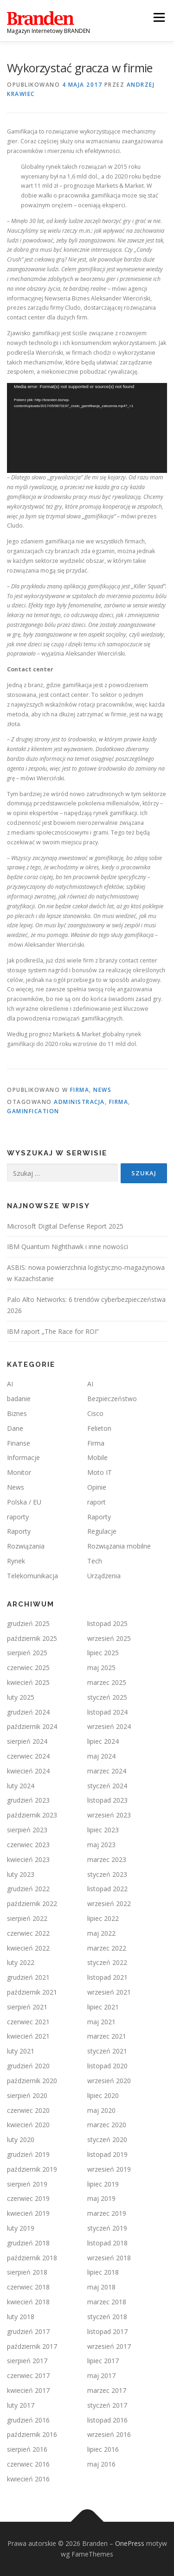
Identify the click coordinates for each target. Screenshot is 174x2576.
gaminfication (33, 1111)
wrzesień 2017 (109, 2346)
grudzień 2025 (28, 1623)
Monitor (19, 1472)
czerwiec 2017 (28, 2375)
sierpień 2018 (27, 2272)
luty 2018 (20, 2316)
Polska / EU (24, 1502)
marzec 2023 (106, 1859)
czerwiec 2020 (28, 2110)
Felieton (99, 1428)
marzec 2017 (106, 2390)
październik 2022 (32, 1903)
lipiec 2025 (103, 1652)
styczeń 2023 (107, 1874)
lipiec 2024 (103, 1741)
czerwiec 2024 (28, 1756)
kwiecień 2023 (28, 1859)
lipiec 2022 (103, 1918)
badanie (19, 1398)
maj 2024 (101, 1756)
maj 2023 (101, 1844)
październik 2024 (32, 1726)
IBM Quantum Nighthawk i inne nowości (67, 1246)
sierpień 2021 (27, 2006)
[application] (87, 428)
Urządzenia (104, 1575)
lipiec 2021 (103, 2006)
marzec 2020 (106, 2124)
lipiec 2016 (103, 2449)
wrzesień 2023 (109, 1815)
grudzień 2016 (28, 2420)
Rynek (16, 1560)
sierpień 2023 (27, 1829)
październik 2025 (32, 1638)
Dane (15, 1428)
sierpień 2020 (27, 2095)
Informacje (23, 1457)
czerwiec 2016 (28, 2464)
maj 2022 (101, 1933)
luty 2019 (20, 2228)
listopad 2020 (107, 2065)
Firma (80, 1090)
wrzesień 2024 (109, 1726)
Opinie (96, 1487)
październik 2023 (32, 1815)
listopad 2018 (107, 2242)
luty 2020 (20, 2139)
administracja (79, 1102)
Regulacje (101, 1531)
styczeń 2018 (107, 2316)
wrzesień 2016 (109, 2434)
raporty (18, 1516)
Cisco (95, 1413)
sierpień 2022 (27, 1918)
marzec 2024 (106, 1770)
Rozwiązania (26, 1546)
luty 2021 (20, 2051)
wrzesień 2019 (109, 2169)
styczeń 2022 (107, 1962)
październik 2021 (32, 1992)
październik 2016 (32, 2434)
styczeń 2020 (107, 2139)
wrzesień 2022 (109, 1903)
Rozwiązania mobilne (119, 1546)
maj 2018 (101, 2287)
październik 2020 (32, 2080)
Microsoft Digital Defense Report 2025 (65, 1226)
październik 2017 (32, 2346)
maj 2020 (101, 2110)
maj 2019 (101, 2198)
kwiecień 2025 (28, 1682)
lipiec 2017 (103, 2360)
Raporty (99, 1516)
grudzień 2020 (28, 2065)
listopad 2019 (107, 2154)
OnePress (129, 2543)
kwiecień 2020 (28, 2124)
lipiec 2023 (103, 1829)
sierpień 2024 (27, 1741)
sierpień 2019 (27, 2184)
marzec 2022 (106, 1948)
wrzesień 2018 (109, 2257)
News (102, 1090)
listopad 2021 (107, 1977)
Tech (94, 1560)
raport (96, 1502)
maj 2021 (101, 2021)
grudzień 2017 (28, 2331)
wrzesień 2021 (109, 1992)
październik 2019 (32, 2169)
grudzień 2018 (28, 2242)
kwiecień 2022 (28, 1948)
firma (119, 1102)
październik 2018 (32, 2257)
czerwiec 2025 (28, 1667)
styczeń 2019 (107, 2228)
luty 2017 (20, 2405)
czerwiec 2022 (28, 1933)
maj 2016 (101, 2464)
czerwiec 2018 (28, 2287)
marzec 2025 (106, 1682)
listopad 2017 (107, 2331)
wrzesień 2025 (109, 1638)
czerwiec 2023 (28, 1844)
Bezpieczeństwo (112, 1398)
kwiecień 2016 (28, 2478)
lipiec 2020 (103, 2095)
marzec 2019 (106, 2213)
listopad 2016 (107, 2420)
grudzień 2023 (28, 1800)
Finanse (18, 1443)
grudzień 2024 (28, 1712)
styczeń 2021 (107, 2051)
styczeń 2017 (107, 2405)
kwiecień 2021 (28, 2036)
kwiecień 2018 (28, 2301)
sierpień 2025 (27, 1652)
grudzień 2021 (28, 1977)
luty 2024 (20, 1785)
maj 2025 (101, 1667)
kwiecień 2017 (28, 2390)
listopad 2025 (107, 1623)
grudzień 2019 (28, 2154)
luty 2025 (20, 1697)
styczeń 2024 (107, 1785)
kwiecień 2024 (28, 1770)
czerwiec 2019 (28, 2198)
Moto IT (99, 1472)
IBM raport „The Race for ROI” (53, 1331)
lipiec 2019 (103, 2184)
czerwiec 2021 (28, 2021)
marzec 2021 (106, 2036)
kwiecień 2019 (28, 2213)
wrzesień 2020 (109, 2080)
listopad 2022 (107, 1888)
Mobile (97, 1457)
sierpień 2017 (27, 2360)
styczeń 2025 (107, 1697)
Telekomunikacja (32, 1575)
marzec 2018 (106, 2301)
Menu (158, 17)
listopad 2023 (107, 1800)
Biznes (17, 1413)
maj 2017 (101, 2375)
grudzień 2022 (28, 1888)
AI (10, 1383)
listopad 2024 (107, 1712)
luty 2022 (20, 1962)
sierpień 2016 (27, 2449)
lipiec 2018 (103, 2272)
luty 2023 (20, 1874)
